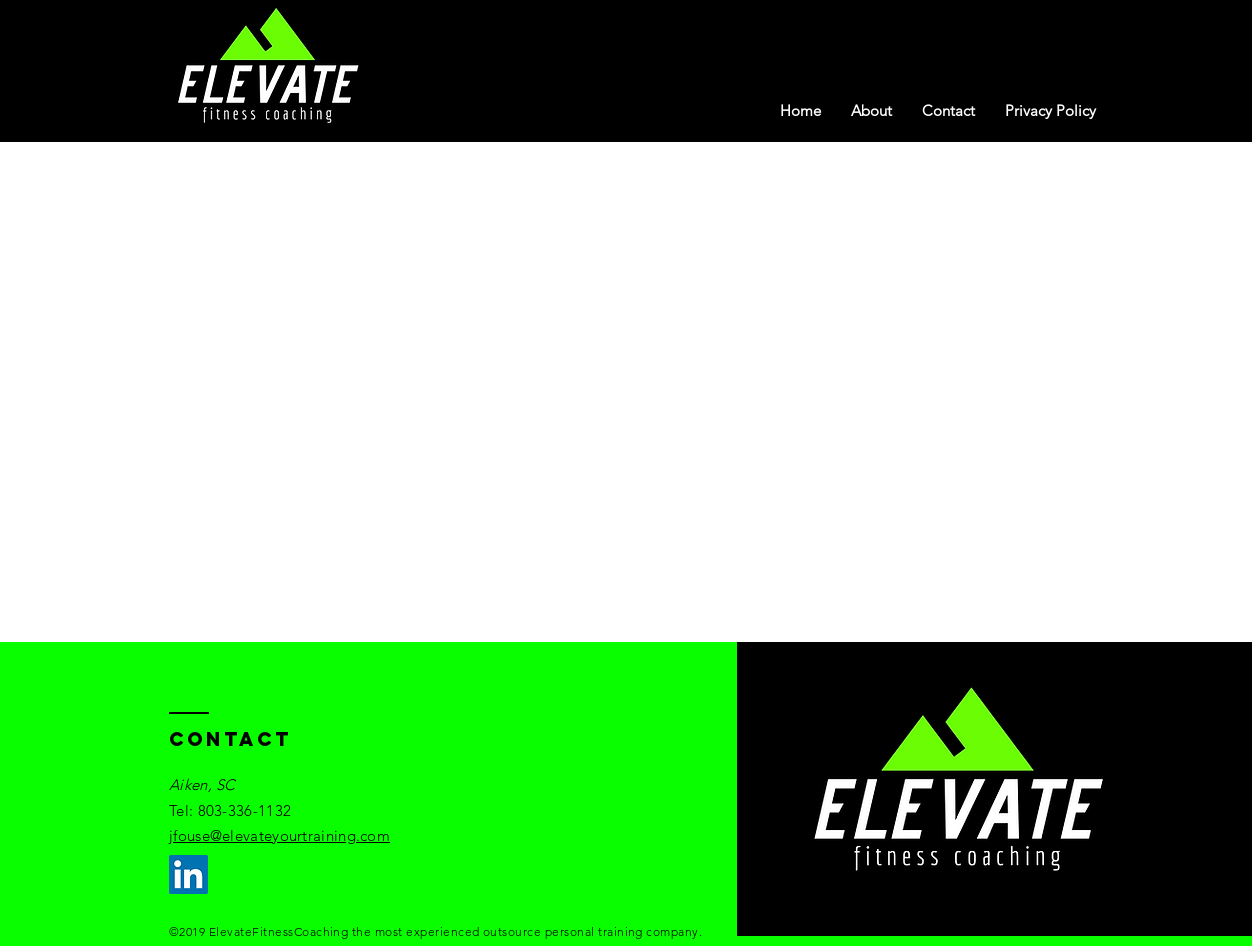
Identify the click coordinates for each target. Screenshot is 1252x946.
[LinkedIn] (188, 874)
